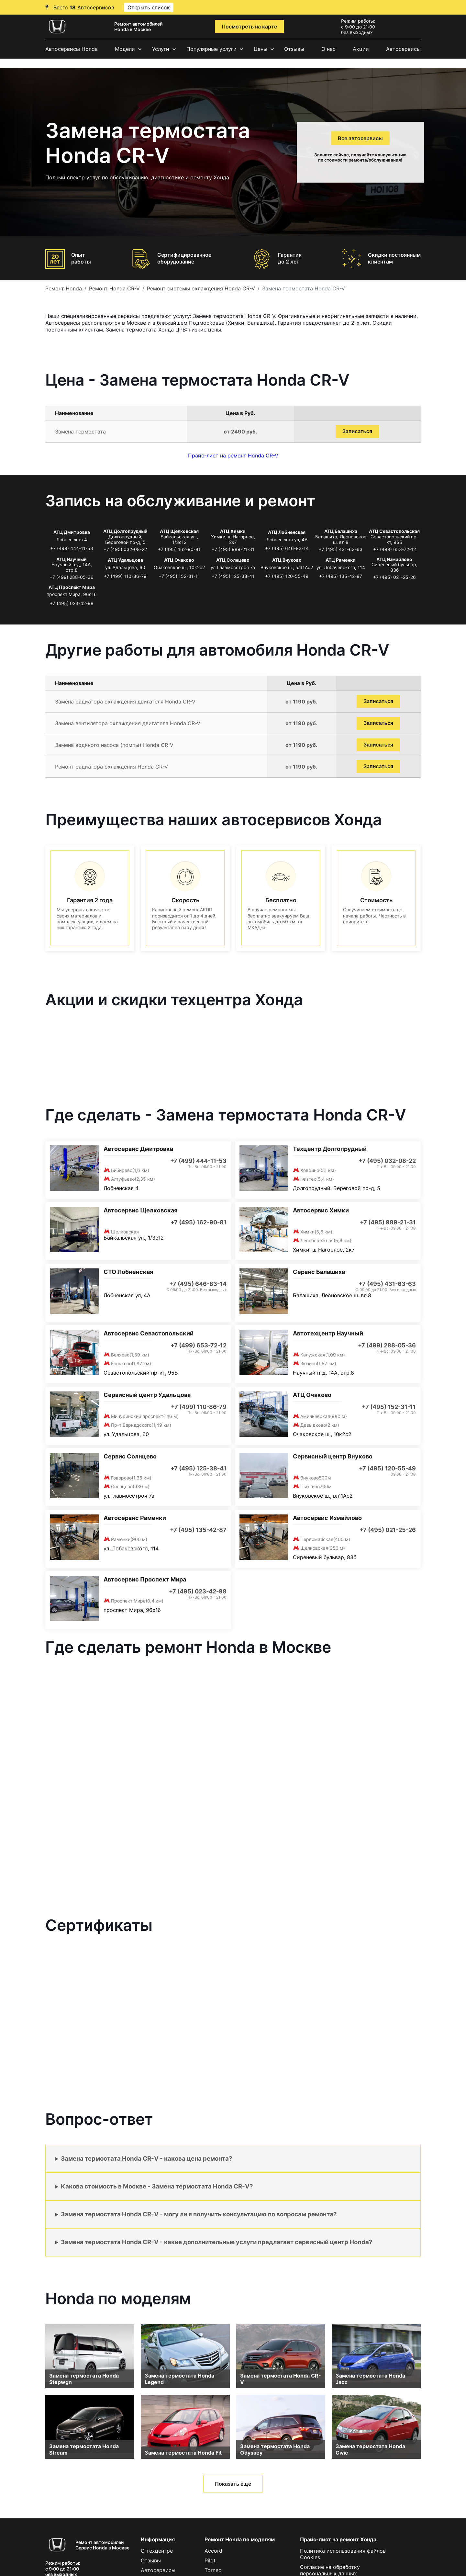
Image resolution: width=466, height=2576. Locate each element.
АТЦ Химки (233, 531)
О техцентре (157, 2551)
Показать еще (233, 2483)
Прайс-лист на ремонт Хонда (338, 2539)
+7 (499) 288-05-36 (72, 577)
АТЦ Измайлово (394, 559)
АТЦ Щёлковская (179, 531)
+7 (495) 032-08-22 (125, 549)
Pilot (210, 2560)
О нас (328, 49)
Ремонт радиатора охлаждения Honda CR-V (111, 766)
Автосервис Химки (321, 1210)
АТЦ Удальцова (125, 560)
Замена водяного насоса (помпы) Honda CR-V (114, 745)
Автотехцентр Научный (328, 1333)
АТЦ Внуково (287, 560)
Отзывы (294, 49)
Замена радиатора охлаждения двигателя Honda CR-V (125, 701)
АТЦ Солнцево (233, 560)
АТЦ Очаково (179, 560)
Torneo (213, 2570)
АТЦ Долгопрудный (125, 531)
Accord (213, 2551)
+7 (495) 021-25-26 (394, 577)
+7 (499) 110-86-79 (125, 576)
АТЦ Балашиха (340, 531)
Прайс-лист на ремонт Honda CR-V (233, 455)
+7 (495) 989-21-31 (233, 549)
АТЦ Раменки (341, 560)
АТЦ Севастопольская (394, 531)
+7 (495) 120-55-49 (286, 576)
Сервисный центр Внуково (332, 1456)
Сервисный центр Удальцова (147, 1394)
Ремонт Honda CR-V (114, 288)
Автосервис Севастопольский (149, 1333)
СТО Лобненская (128, 1271)
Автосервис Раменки (135, 1517)
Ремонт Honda (63, 288)
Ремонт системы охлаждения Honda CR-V (201, 288)
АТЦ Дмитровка (71, 532)
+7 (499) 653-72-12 (394, 549)
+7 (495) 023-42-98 (72, 603)
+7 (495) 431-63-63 (340, 549)
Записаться (357, 431)
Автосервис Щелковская (140, 1210)
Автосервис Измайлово (327, 1517)
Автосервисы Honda (71, 49)
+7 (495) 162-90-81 (179, 549)
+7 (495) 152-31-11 (179, 576)
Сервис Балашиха (319, 1271)
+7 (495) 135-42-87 (340, 576)
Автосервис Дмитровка (138, 1148)
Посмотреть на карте (249, 26)
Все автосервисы (360, 138)
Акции (361, 49)
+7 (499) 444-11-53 (71, 548)
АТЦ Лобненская (286, 532)
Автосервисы (403, 49)
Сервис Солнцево (130, 1456)
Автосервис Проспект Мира (145, 1579)
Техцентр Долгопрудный (330, 1148)
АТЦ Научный (71, 559)
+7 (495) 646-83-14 (287, 548)
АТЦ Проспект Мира (72, 587)
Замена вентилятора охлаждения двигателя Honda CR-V (127, 723)
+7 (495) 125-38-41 (233, 576)
